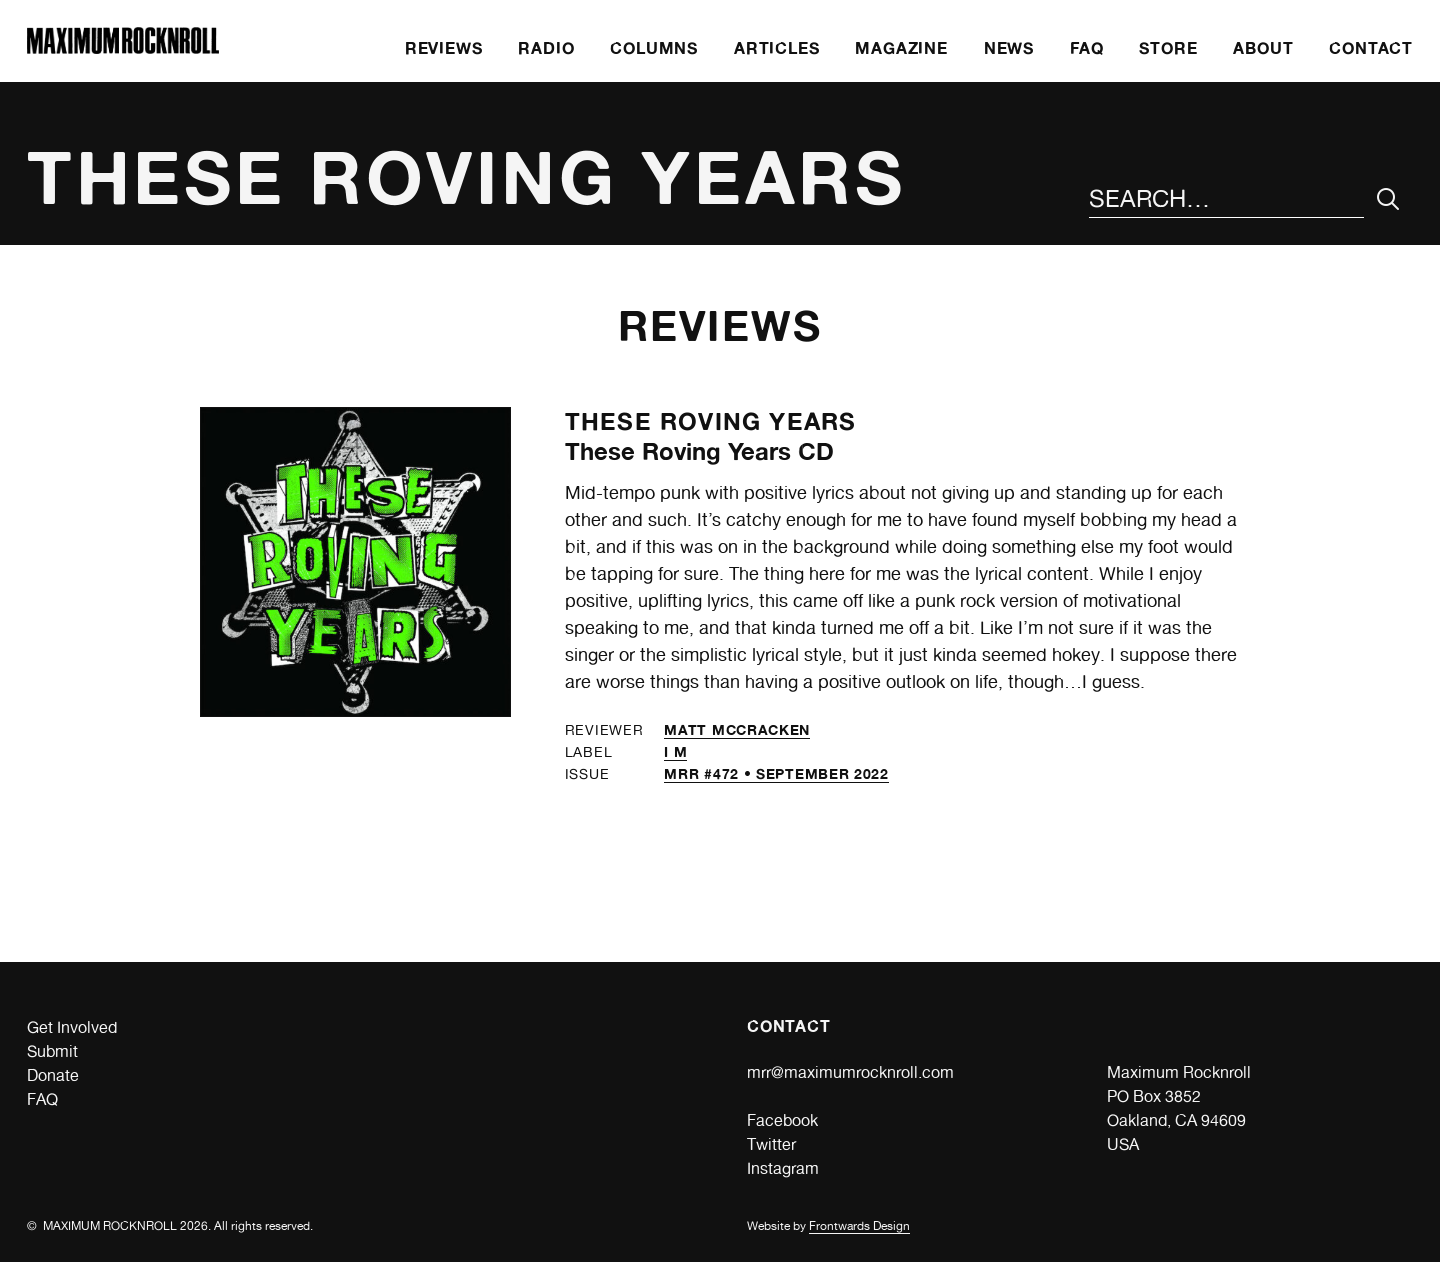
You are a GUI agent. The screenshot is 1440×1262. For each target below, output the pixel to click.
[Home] (123, 48)
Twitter (771, 1144)
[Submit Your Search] (1388, 199)
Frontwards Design (859, 1226)
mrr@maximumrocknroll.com (850, 1072)
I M (675, 751)
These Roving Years (711, 421)
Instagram (783, 1168)
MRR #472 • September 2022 (776, 773)
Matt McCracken (737, 729)
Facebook (782, 1120)
